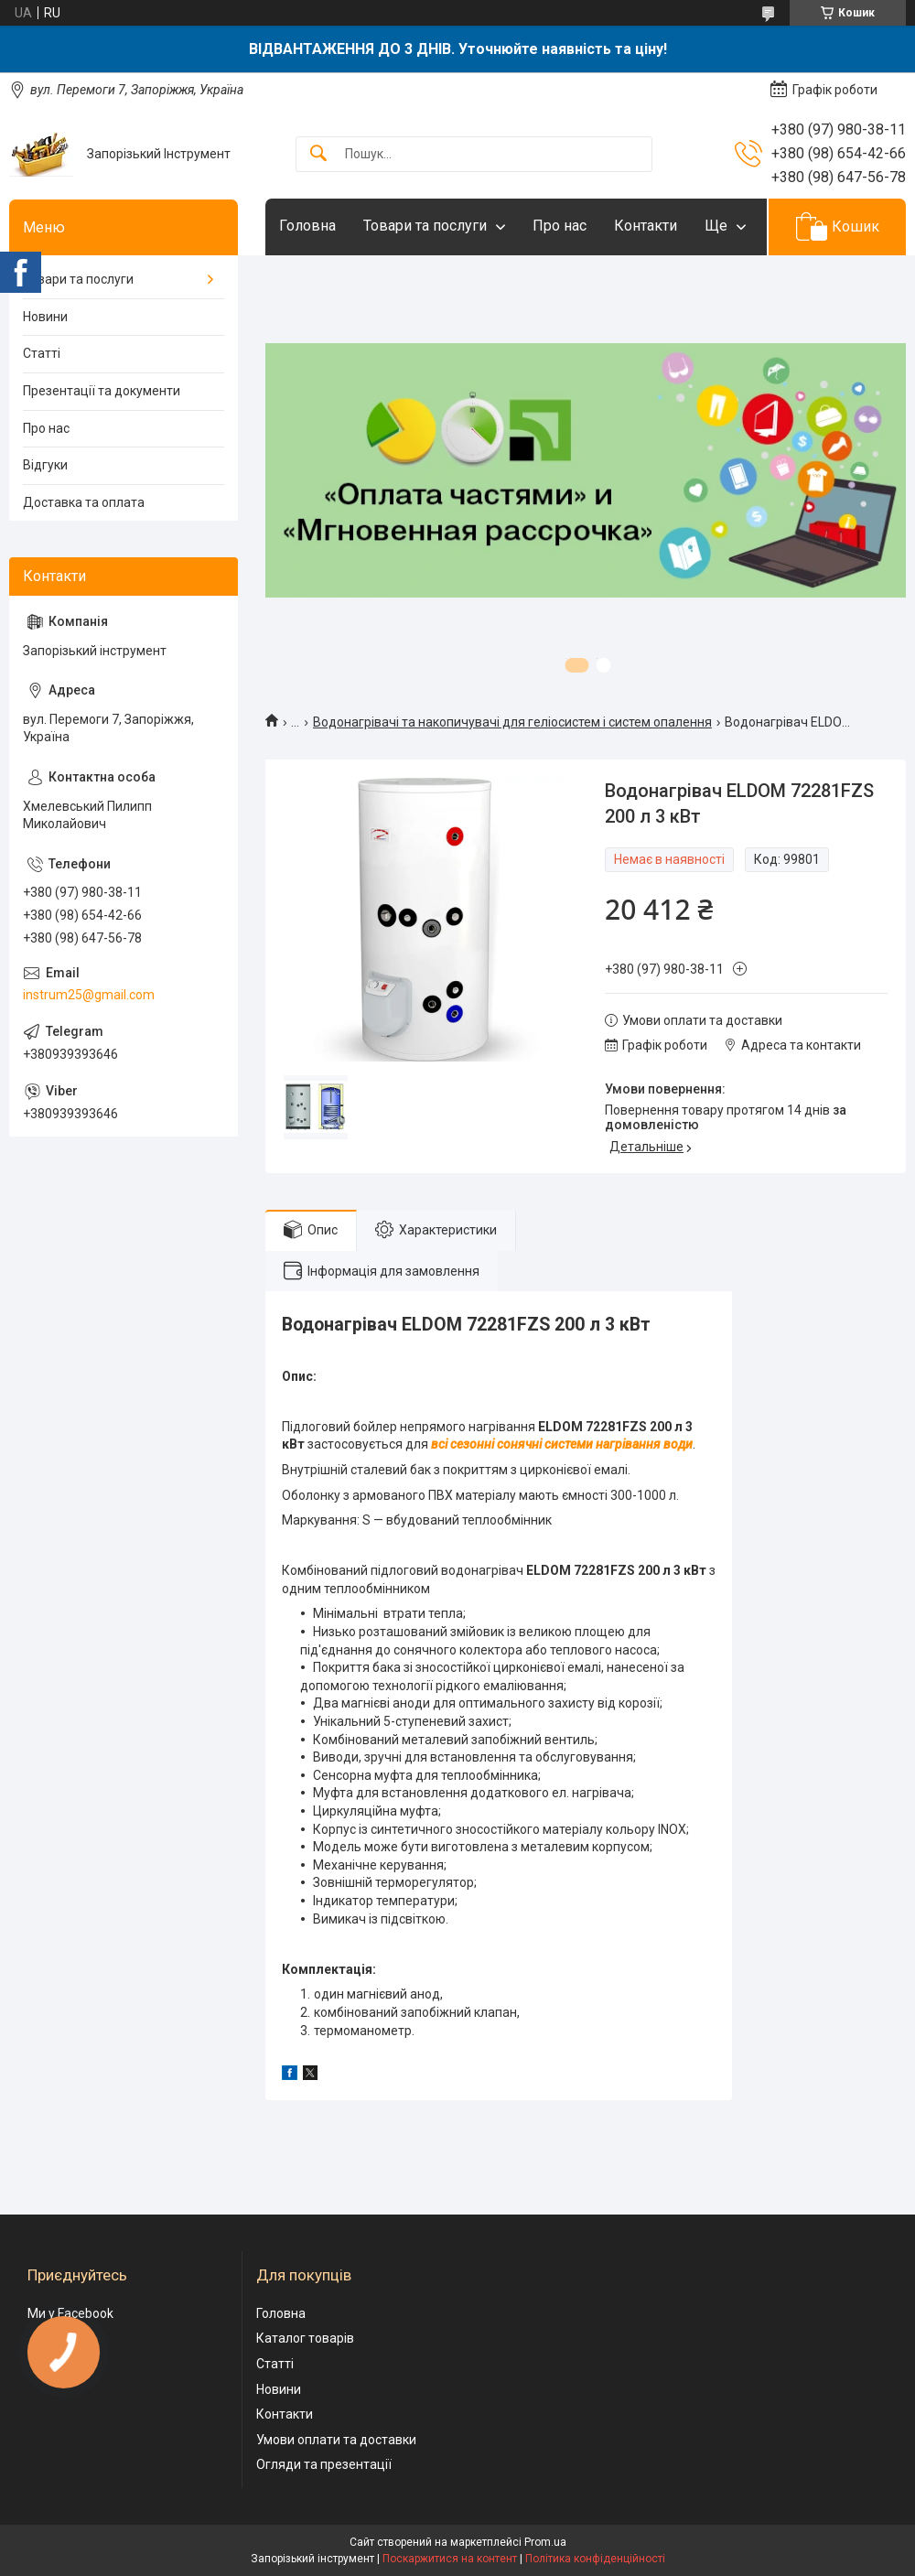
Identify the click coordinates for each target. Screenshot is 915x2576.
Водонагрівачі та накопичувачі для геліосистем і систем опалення (512, 722)
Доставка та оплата (84, 502)
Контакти (645, 225)
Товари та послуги (425, 225)
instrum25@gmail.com (89, 994)
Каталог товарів (305, 2338)
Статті (41, 353)
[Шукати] (318, 154)
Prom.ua (545, 2542)
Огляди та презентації (324, 2464)
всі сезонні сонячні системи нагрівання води (562, 1444)
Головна (307, 225)
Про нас (560, 225)
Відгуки (45, 465)
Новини (45, 316)
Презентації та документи (101, 390)
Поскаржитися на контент (449, 2558)
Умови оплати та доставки (336, 2439)
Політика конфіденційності (595, 2558)
